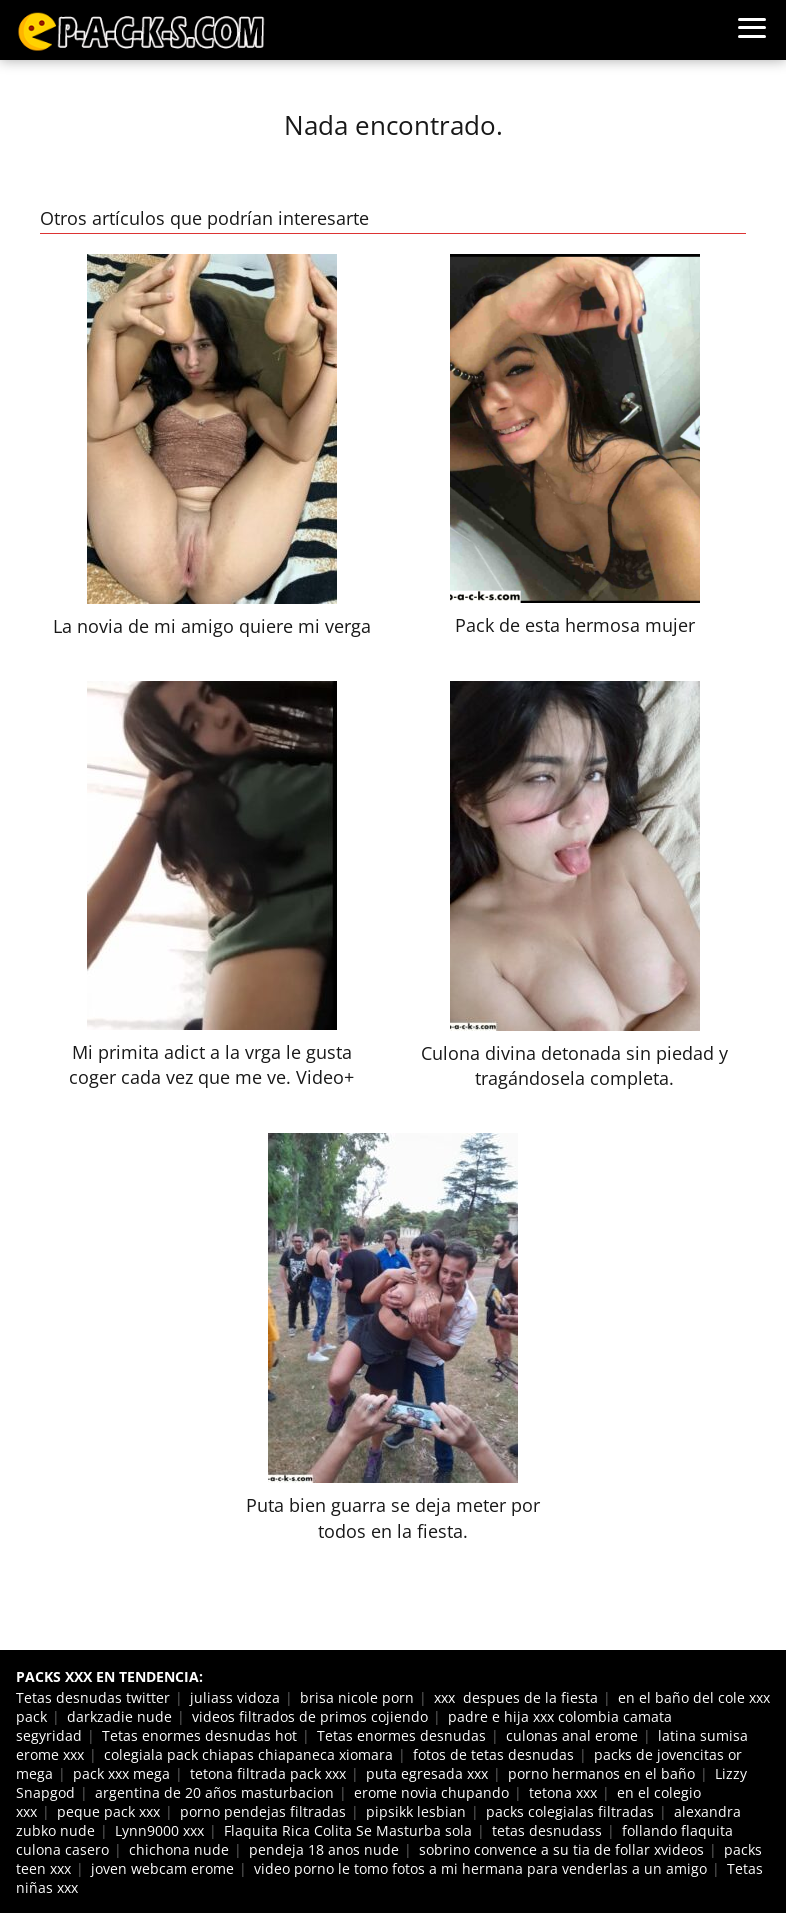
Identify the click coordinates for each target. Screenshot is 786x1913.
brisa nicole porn (357, 1697)
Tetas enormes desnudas (401, 1735)
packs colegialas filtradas (570, 1811)
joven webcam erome (162, 1868)
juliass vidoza (235, 1697)
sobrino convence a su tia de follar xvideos (561, 1849)
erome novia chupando (431, 1792)
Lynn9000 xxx (159, 1830)
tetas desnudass (547, 1830)
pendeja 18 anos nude (324, 1849)
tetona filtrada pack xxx (268, 1773)
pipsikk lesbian (416, 1811)
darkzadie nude (119, 1716)
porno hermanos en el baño (601, 1773)
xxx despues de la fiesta (516, 1697)
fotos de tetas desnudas (493, 1754)
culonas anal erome (572, 1735)
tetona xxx (563, 1792)
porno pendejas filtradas (263, 1811)
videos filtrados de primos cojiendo (310, 1716)
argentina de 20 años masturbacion (214, 1792)
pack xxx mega (121, 1773)
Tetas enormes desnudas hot (199, 1735)
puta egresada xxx (427, 1773)
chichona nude (179, 1849)
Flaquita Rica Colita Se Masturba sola (348, 1830)
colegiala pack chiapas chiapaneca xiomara (248, 1754)
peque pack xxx (108, 1811)
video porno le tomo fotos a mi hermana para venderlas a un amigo (480, 1868)
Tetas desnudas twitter (93, 1697)
